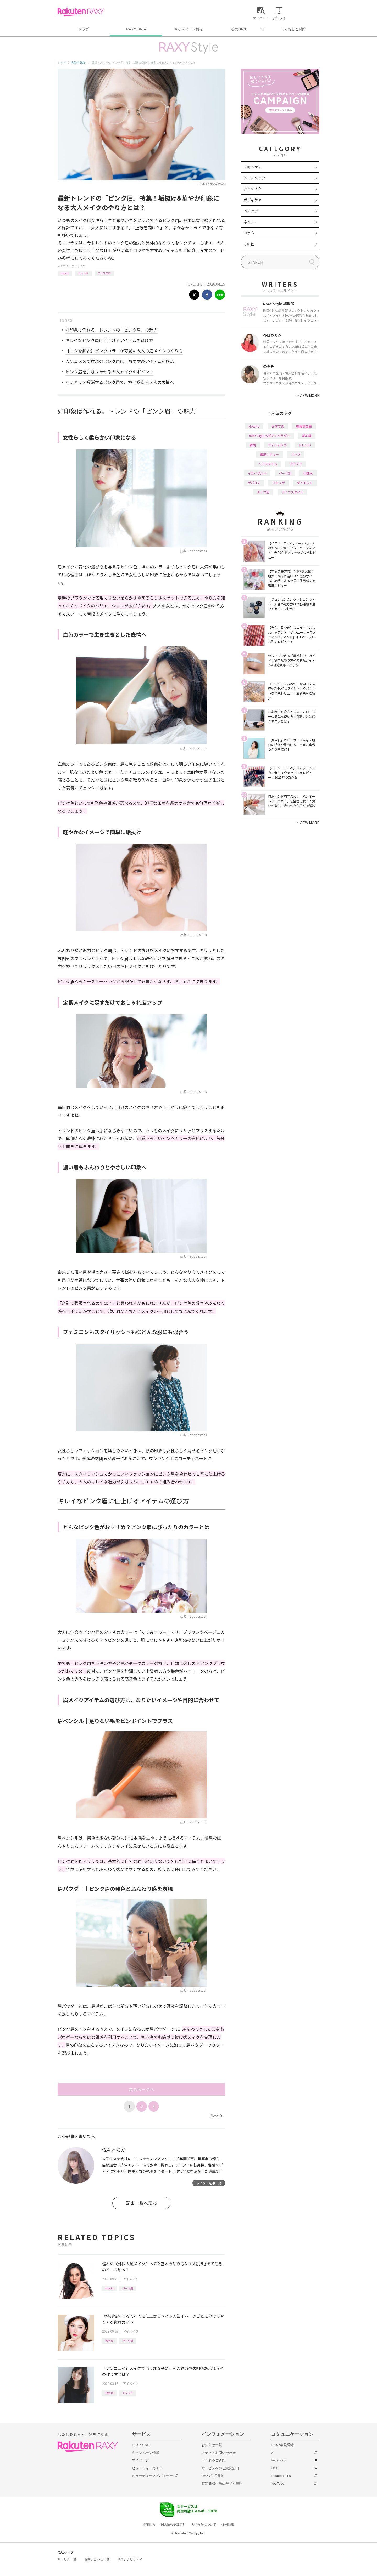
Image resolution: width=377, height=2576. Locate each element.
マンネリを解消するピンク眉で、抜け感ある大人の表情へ (119, 382)
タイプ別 (263, 492)
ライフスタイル (292, 492)
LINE (275, 2468)
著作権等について (203, 2524)
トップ (83, 29)
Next (216, 2115)
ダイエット (305, 482)
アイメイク (78, 266)
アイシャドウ (277, 445)
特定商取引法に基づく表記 (222, 2484)
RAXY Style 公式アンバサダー (269, 435)
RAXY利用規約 (213, 2476)
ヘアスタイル (267, 464)
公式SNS (238, 29)
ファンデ (278, 482)
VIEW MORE (308, 395)
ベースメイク (254, 177)
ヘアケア (250, 210)
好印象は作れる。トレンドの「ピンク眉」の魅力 (111, 330)
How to (65, 273)
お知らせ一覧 (212, 2445)
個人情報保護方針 (173, 2524)
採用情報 (227, 2524)
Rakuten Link (281, 2476)
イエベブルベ (257, 473)
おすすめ (277, 426)
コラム (248, 232)
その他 (248, 243)
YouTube (277, 2484)
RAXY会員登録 (282, 2445)
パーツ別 (128, 2288)
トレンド (83, 273)
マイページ (140, 2460)
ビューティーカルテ (147, 2468)
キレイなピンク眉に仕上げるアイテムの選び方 (109, 340)
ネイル (248, 221)
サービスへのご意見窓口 (220, 2468)
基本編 (307, 435)
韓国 (253, 445)
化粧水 (308, 473)
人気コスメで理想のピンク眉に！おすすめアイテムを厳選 (119, 361)
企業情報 (149, 2524)
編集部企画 (304, 426)
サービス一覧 (67, 2559)
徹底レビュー (269, 454)
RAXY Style (136, 29)
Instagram (278, 2460)
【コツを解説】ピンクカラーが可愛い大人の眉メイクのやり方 (124, 351)
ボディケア (252, 199)
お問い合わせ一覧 (96, 2559)
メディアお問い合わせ (219, 2453)
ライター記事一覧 (208, 2183)
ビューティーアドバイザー (152, 2476)
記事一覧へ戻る (141, 2203)
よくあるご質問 (293, 29)
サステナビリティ (129, 2559)
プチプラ (295, 464)
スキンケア (252, 166)
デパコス (254, 482)
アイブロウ (104, 273)
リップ (295, 454)
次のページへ (141, 2089)
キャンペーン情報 (188, 29)
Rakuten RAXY (81, 12)
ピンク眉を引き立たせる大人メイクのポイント (109, 371)
